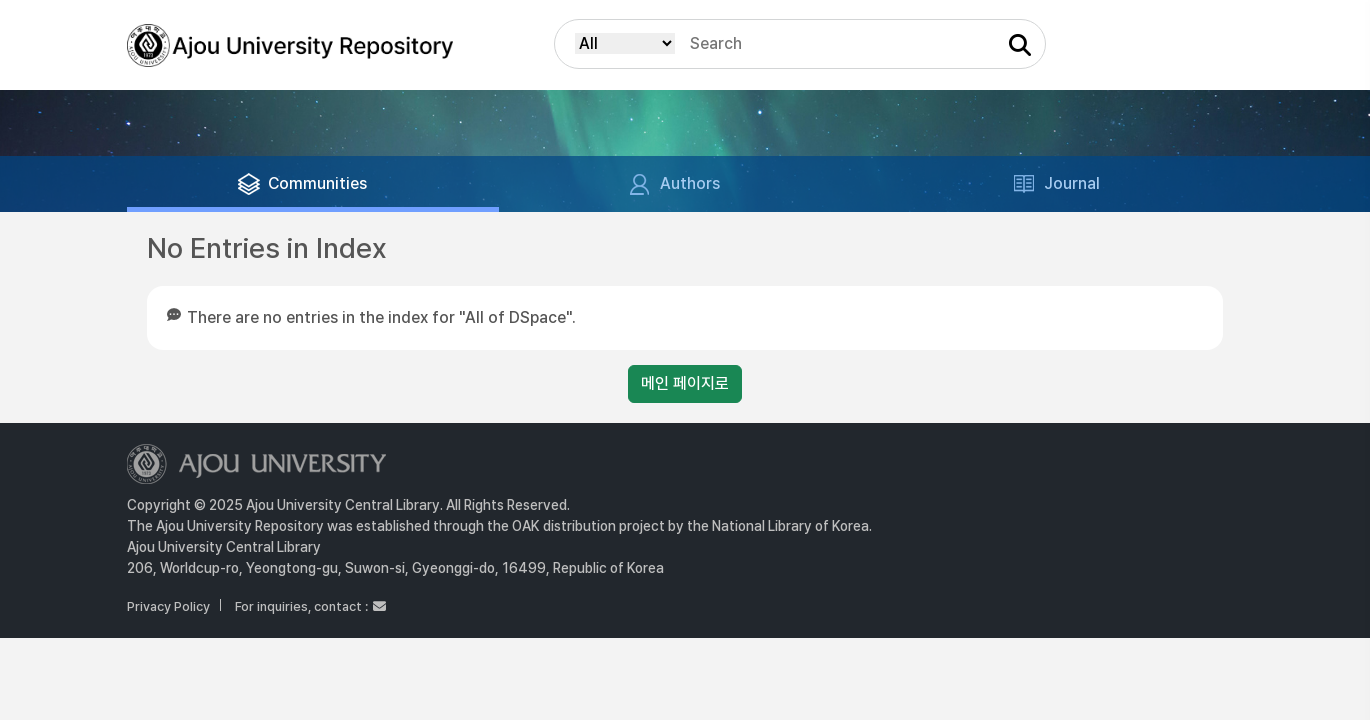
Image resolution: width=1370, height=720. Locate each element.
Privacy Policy (168, 606)
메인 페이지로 (685, 383)
